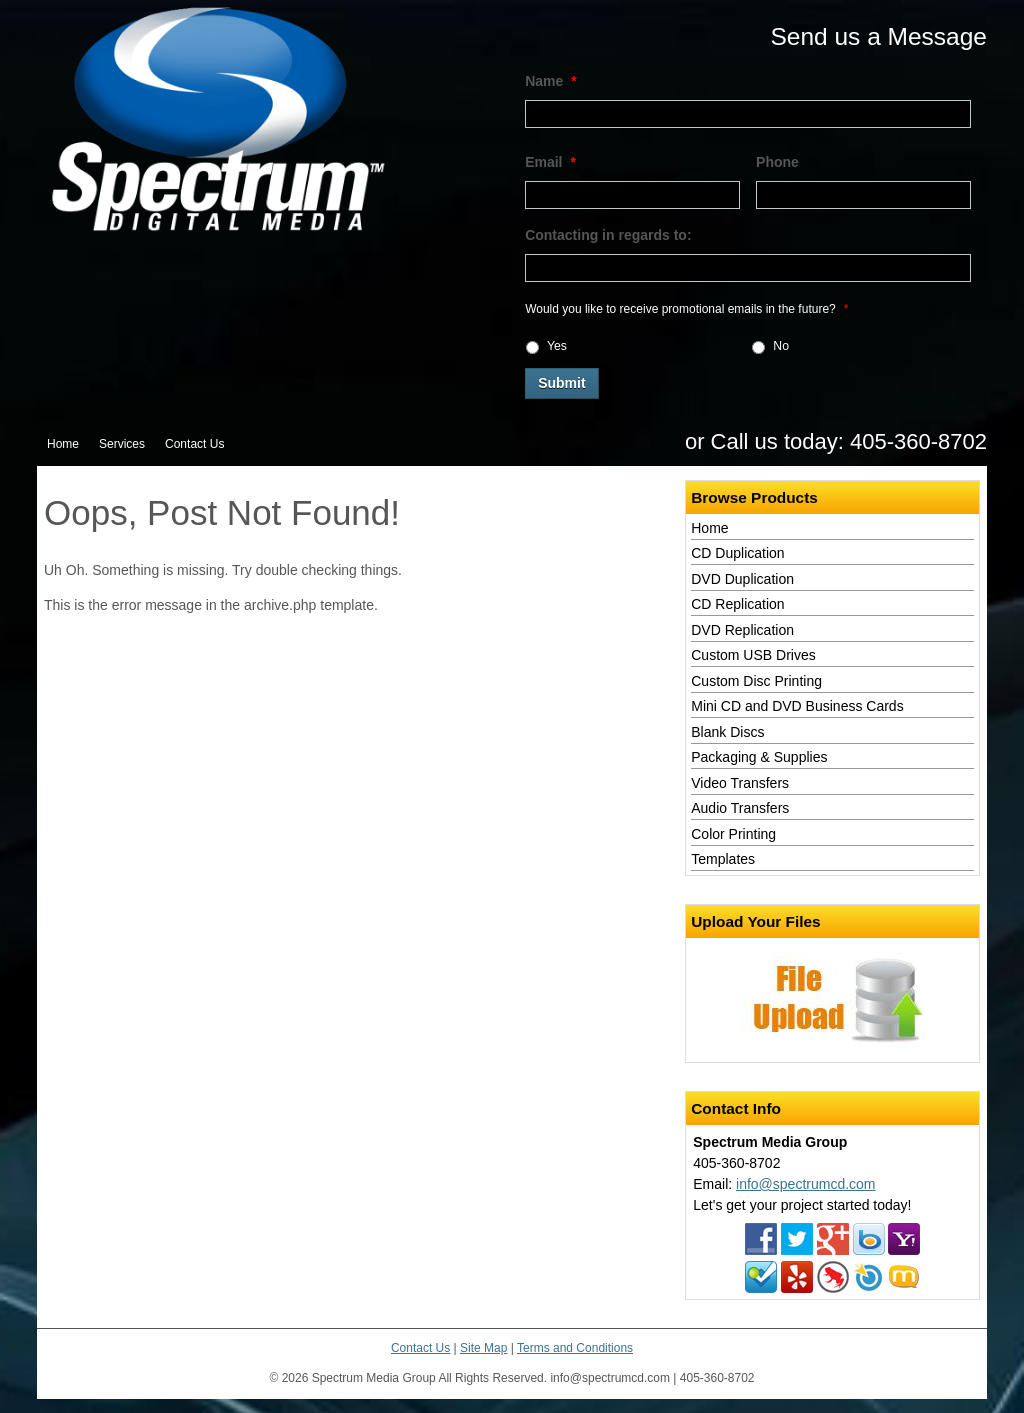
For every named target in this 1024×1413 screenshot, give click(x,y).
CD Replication (737, 604)
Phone (777, 162)
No (781, 346)
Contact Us (194, 444)
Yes (557, 346)
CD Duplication (737, 553)
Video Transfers (740, 783)
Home (63, 444)
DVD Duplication (742, 579)
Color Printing (733, 834)
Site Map (483, 1348)
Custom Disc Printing (756, 681)
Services (122, 444)
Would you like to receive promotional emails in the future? (686, 309)
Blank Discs (727, 732)
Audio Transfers (740, 808)
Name (551, 81)
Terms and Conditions (575, 1348)
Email (550, 162)
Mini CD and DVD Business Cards (797, 706)
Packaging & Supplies (759, 757)
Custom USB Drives (753, 655)
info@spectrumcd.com (805, 1184)
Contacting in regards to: (608, 235)
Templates (723, 859)
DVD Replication (742, 630)
